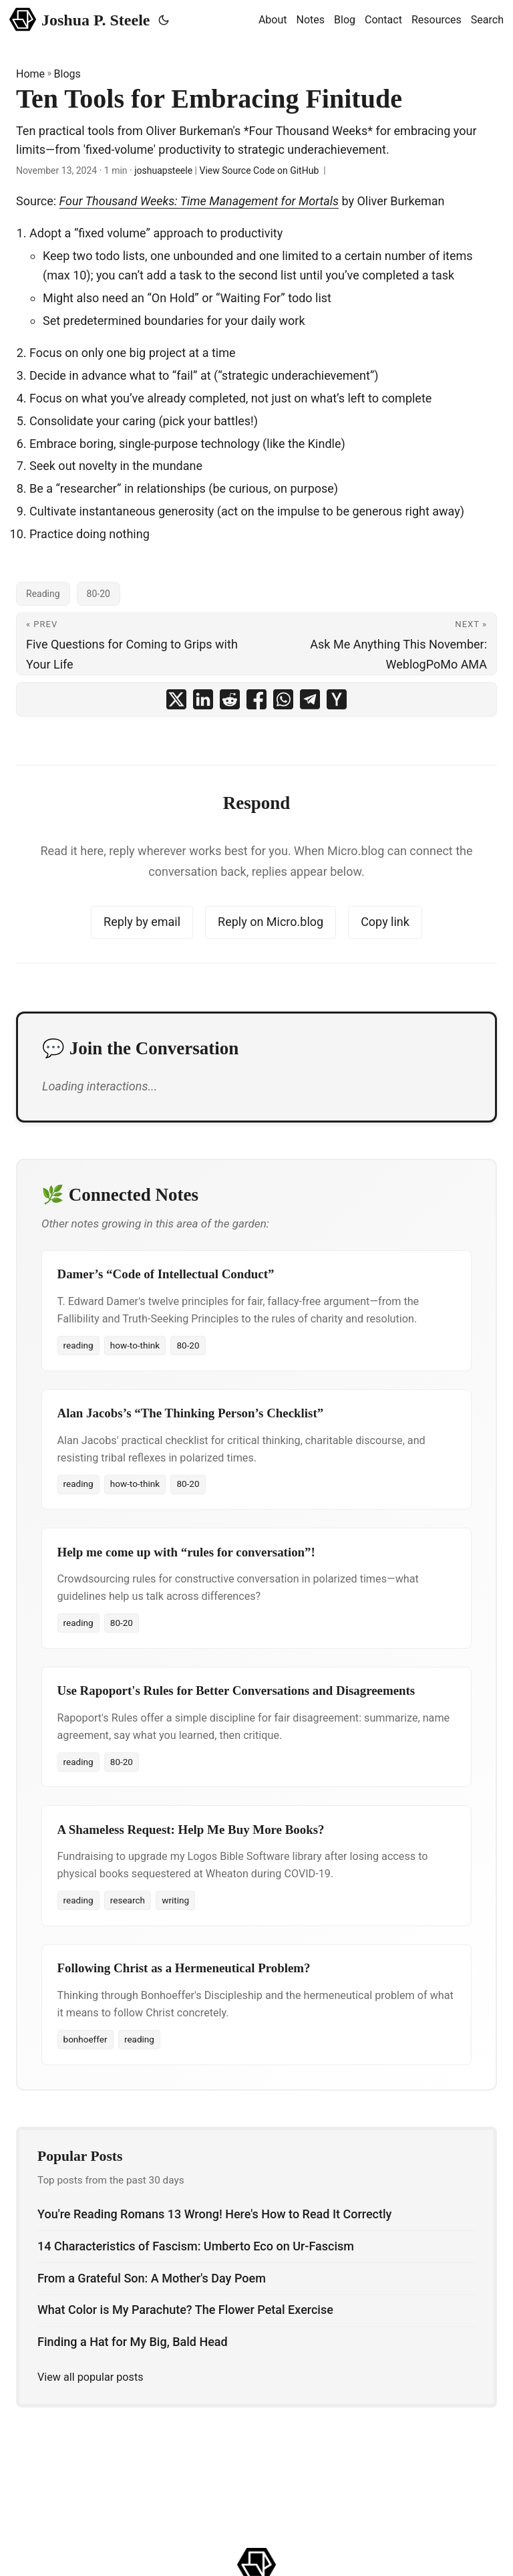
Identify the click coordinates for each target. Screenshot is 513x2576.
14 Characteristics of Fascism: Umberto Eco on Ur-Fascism (195, 2246)
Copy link (385, 922)
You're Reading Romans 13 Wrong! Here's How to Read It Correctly (214, 2214)
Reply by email (142, 922)
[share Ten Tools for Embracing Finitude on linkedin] (203, 699)
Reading (43, 593)
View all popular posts (90, 2377)
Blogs (67, 74)
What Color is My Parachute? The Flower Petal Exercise (185, 2310)
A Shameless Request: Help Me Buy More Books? (191, 1830)
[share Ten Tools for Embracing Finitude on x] (176, 699)
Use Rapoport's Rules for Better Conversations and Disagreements (236, 1690)
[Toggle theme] (164, 20)
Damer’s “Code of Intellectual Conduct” (166, 1274)
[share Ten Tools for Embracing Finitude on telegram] (310, 699)
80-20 (98, 593)
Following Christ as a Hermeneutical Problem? (184, 1968)
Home (30, 74)
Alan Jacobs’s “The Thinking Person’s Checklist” (190, 1413)
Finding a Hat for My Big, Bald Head (132, 2342)
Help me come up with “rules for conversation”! (186, 1552)
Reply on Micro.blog (270, 922)
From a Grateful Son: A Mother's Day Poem (151, 2278)
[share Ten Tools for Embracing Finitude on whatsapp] (283, 699)
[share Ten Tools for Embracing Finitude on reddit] (230, 699)
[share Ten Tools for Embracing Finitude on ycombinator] (337, 699)
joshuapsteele (163, 170)
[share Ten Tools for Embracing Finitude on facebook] (256, 699)
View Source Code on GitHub (259, 170)
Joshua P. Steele (79, 19)
